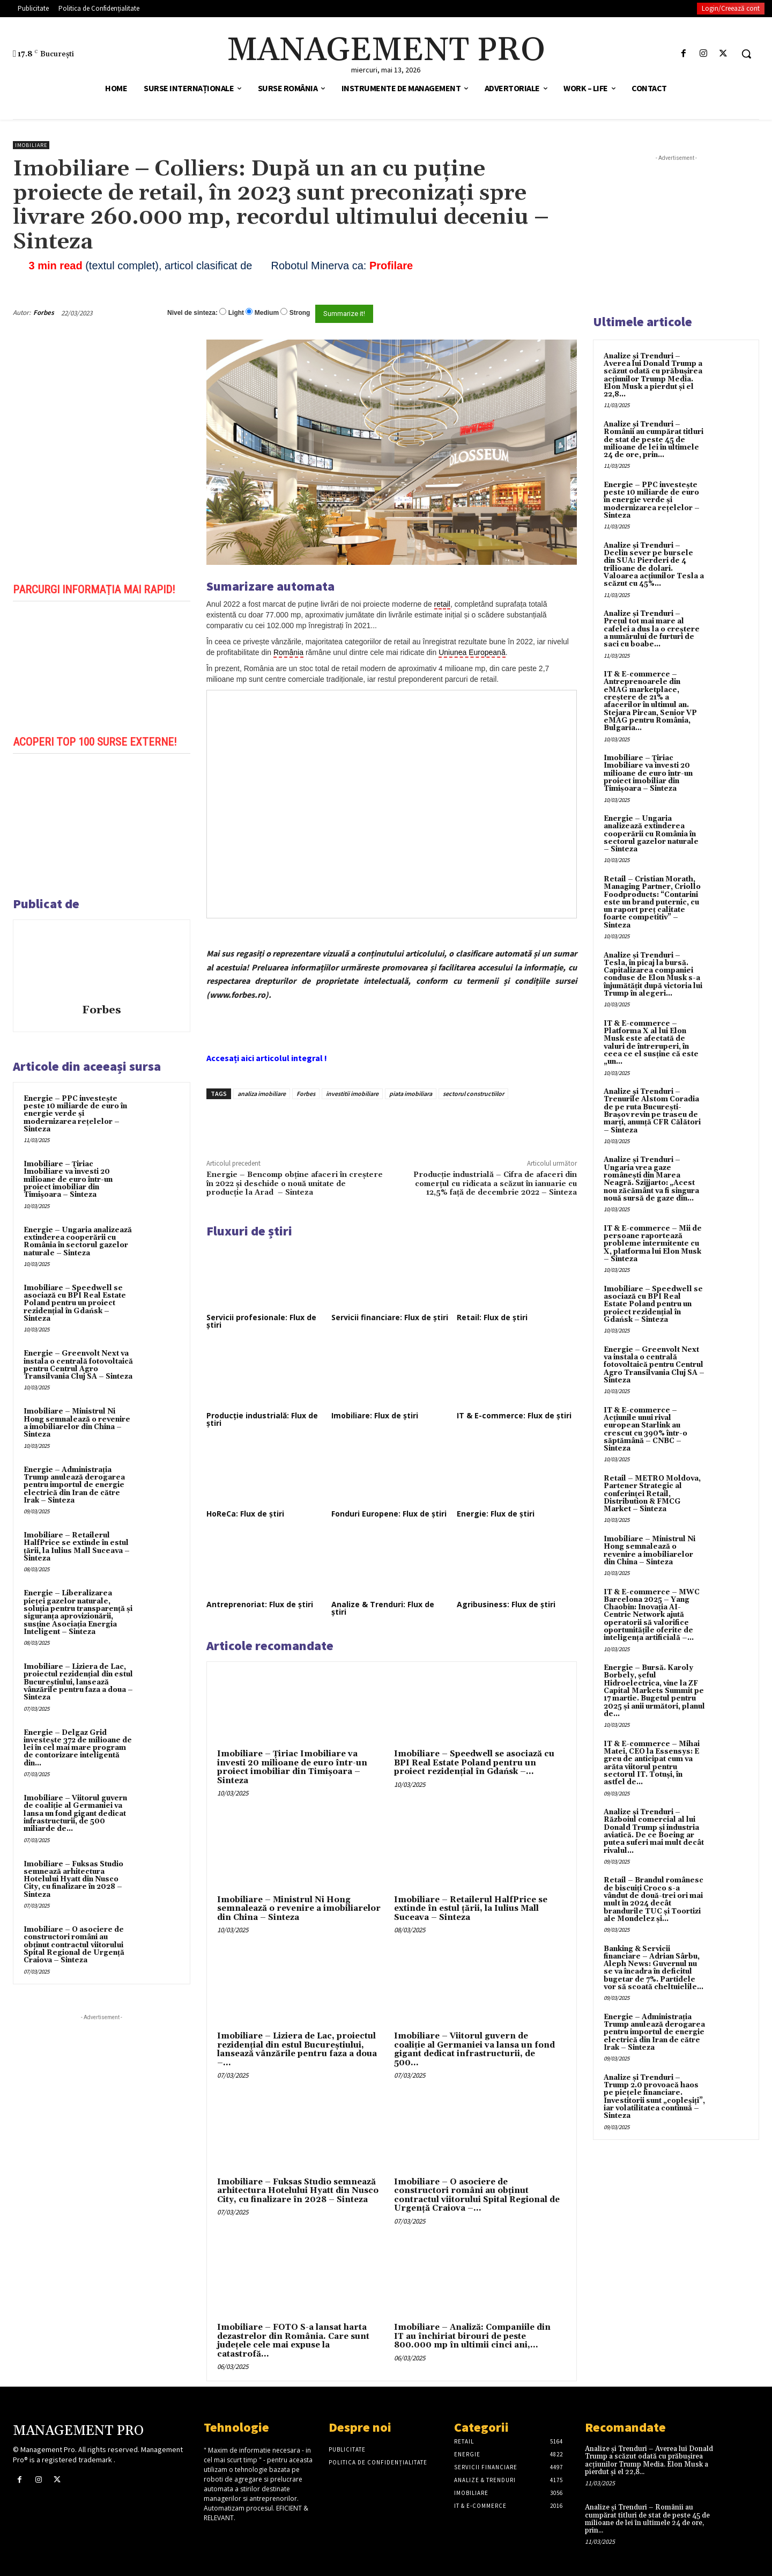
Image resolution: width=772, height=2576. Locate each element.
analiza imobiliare (261, 1094)
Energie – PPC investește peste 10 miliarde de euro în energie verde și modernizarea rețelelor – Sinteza (75, 1114)
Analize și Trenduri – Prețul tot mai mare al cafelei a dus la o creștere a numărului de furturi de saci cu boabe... (652, 629)
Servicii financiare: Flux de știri (389, 1317)
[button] (746, 54)
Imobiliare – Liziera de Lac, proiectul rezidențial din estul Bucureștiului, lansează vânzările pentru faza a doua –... (297, 2049)
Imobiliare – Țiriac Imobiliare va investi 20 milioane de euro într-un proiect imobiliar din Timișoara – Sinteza (68, 1179)
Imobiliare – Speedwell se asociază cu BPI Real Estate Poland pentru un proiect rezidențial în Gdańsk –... (474, 1763)
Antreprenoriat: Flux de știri (259, 1604)
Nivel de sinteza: (192, 313)
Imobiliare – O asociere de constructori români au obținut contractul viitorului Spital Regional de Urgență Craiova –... (477, 2195)
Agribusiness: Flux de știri (506, 1604)
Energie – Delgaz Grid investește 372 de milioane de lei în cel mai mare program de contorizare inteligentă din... (78, 1748)
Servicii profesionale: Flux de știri (261, 1321)
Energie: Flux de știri (496, 1513)
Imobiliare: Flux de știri (374, 1415)
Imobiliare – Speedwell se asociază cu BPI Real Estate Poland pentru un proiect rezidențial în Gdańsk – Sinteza (75, 1303)
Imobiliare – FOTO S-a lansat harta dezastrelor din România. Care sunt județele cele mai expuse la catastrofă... (293, 2340)
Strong (300, 313)
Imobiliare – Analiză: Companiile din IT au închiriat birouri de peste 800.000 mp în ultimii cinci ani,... (472, 2336)
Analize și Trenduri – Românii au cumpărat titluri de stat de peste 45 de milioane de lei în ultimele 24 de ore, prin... (653, 439)
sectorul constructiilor (473, 1094)
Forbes (43, 312)
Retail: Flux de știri (492, 1317)
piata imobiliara (410, 1094)
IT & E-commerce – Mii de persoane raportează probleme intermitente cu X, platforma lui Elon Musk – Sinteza (653, 1243)
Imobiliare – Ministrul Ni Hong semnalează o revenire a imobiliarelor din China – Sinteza (77, 1423)
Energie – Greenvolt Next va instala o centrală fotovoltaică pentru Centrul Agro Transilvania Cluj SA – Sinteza (78, 1365)
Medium (267, 313)
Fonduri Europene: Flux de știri (389, 1513)
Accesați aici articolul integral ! (266, 1058)
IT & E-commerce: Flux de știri (514, 1415)
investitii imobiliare (352, 1094)
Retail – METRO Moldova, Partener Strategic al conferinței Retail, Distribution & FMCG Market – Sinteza (652, 1493)
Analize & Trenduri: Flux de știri (382, 1608)
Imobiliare (31, 145)
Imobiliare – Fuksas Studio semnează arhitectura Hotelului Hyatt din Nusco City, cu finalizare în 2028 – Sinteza (73, 1879)
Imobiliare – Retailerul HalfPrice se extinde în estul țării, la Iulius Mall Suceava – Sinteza (77, 1547)
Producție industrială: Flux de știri (262, 1419)
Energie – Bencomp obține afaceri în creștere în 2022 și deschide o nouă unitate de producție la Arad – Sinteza (294, 1183)
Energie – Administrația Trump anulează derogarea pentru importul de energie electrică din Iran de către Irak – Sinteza (74, 1485)
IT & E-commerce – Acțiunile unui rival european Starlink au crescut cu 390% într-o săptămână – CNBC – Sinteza (645, 1429)
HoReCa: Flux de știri (245, 1513)
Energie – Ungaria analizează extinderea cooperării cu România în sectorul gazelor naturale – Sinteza (78, 1241)
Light (236, 313)
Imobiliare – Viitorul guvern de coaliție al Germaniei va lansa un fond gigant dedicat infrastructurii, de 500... (474, 2049)
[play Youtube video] (101, 667)
